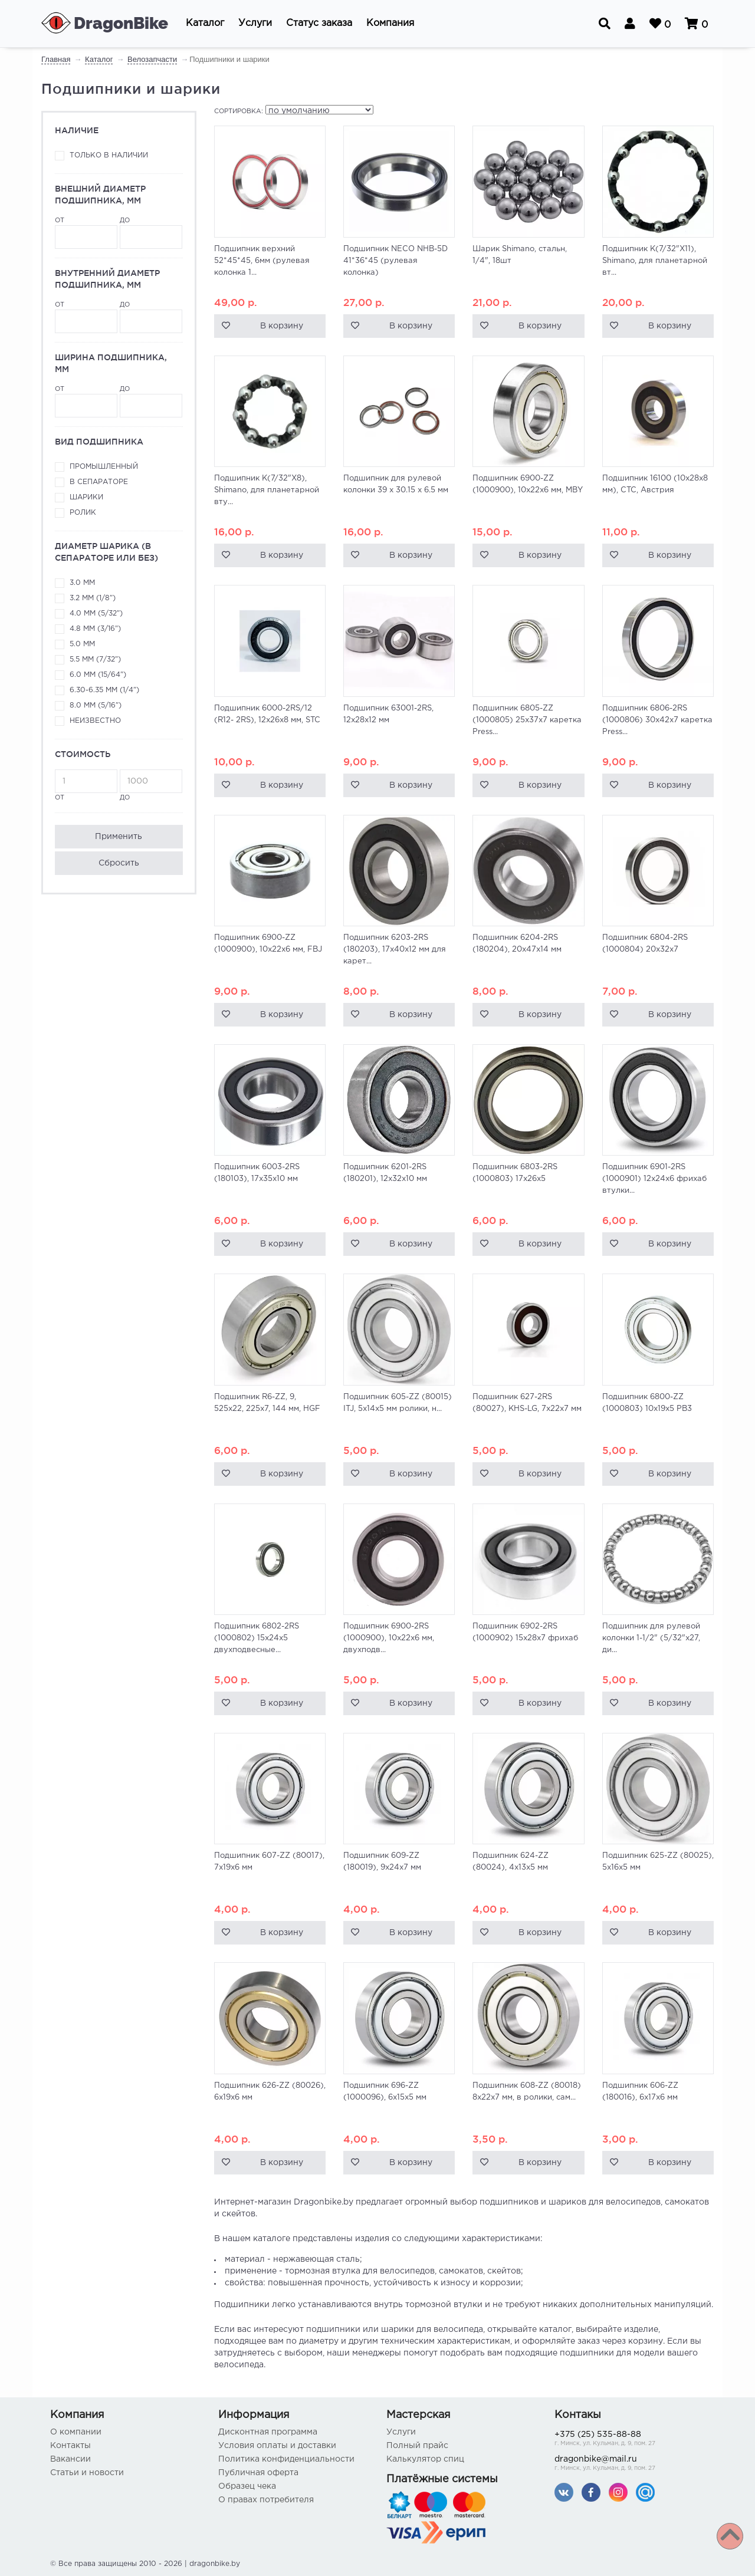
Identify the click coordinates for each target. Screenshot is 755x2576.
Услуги (401, 2432)
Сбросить (119, 863)
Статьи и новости (87, 2472)
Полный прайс (417, 2445)
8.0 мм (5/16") (96, 705)
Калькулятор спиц (425, 2459)
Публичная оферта (258, 2472)
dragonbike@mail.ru (629, 2464)
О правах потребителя (266, 2499)
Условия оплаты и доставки (277, 2445)
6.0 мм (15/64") (98, 675)
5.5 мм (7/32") (95, 659)
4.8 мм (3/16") (95, 629)
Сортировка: (238, 111)
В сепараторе (99, 482)
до (151, 233)
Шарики (86, 497)
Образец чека (247, 2486)
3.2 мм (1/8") (93, 598)
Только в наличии (109, 155)
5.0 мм (82, 644)
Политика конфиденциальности (286, 2459)
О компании (75, 2432)
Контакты (70, 2445)
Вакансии (70, 2459)
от (86, 233)
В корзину (281, 326)
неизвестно (95, 721)
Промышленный (104, 466)
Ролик (83, 512)
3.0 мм (82, 583)
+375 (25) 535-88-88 (629, 2439)
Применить (118, 836)
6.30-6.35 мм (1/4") (104, 690)
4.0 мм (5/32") (96, 613)
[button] (205, 23)
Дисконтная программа (267, 2432)
